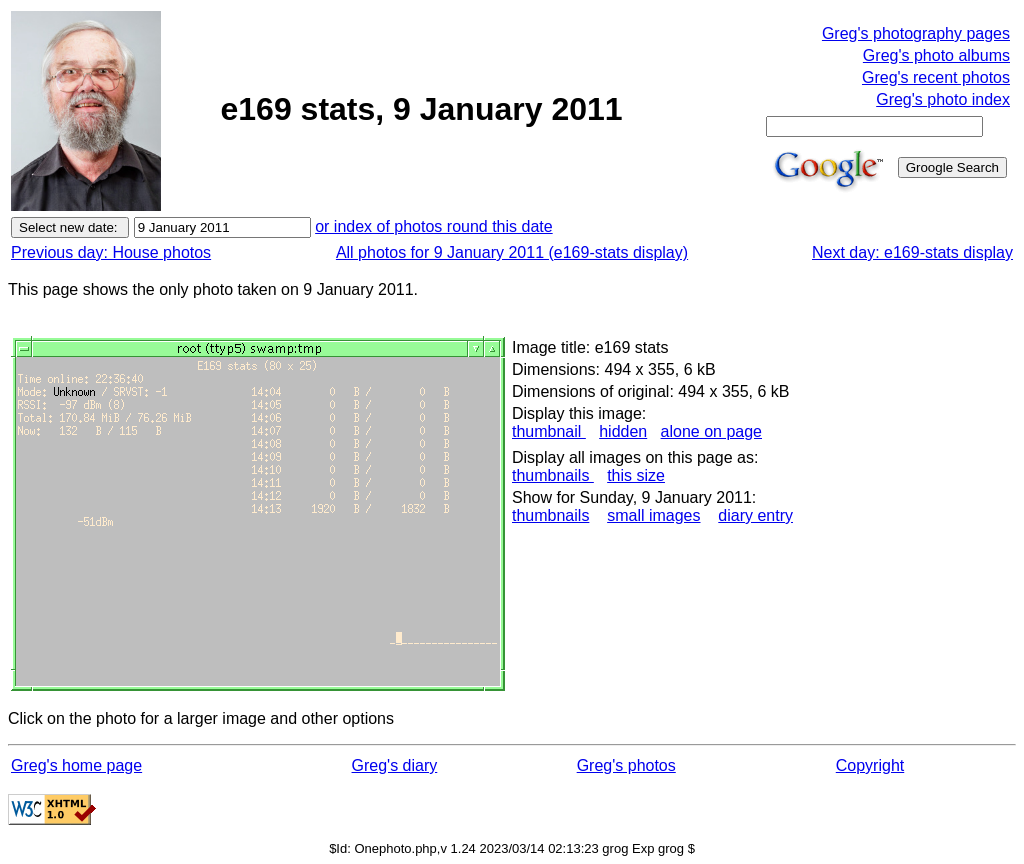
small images (653, 515)
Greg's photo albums (936, 55)
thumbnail (549, 431)
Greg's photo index (943, 99)
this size (636, 475)
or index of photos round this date (434, 226)
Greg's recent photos (936, 77)
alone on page (711, 431)
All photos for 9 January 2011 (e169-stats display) (512, 252)
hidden (623, 431)
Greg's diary (395, 765)
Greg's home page (76, 765)
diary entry (755, 515)
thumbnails (553, 475)
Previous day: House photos (111, 252)
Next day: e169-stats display (912, 252)
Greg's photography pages (916, 33)
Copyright (870, 765)
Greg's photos (626, 765)
